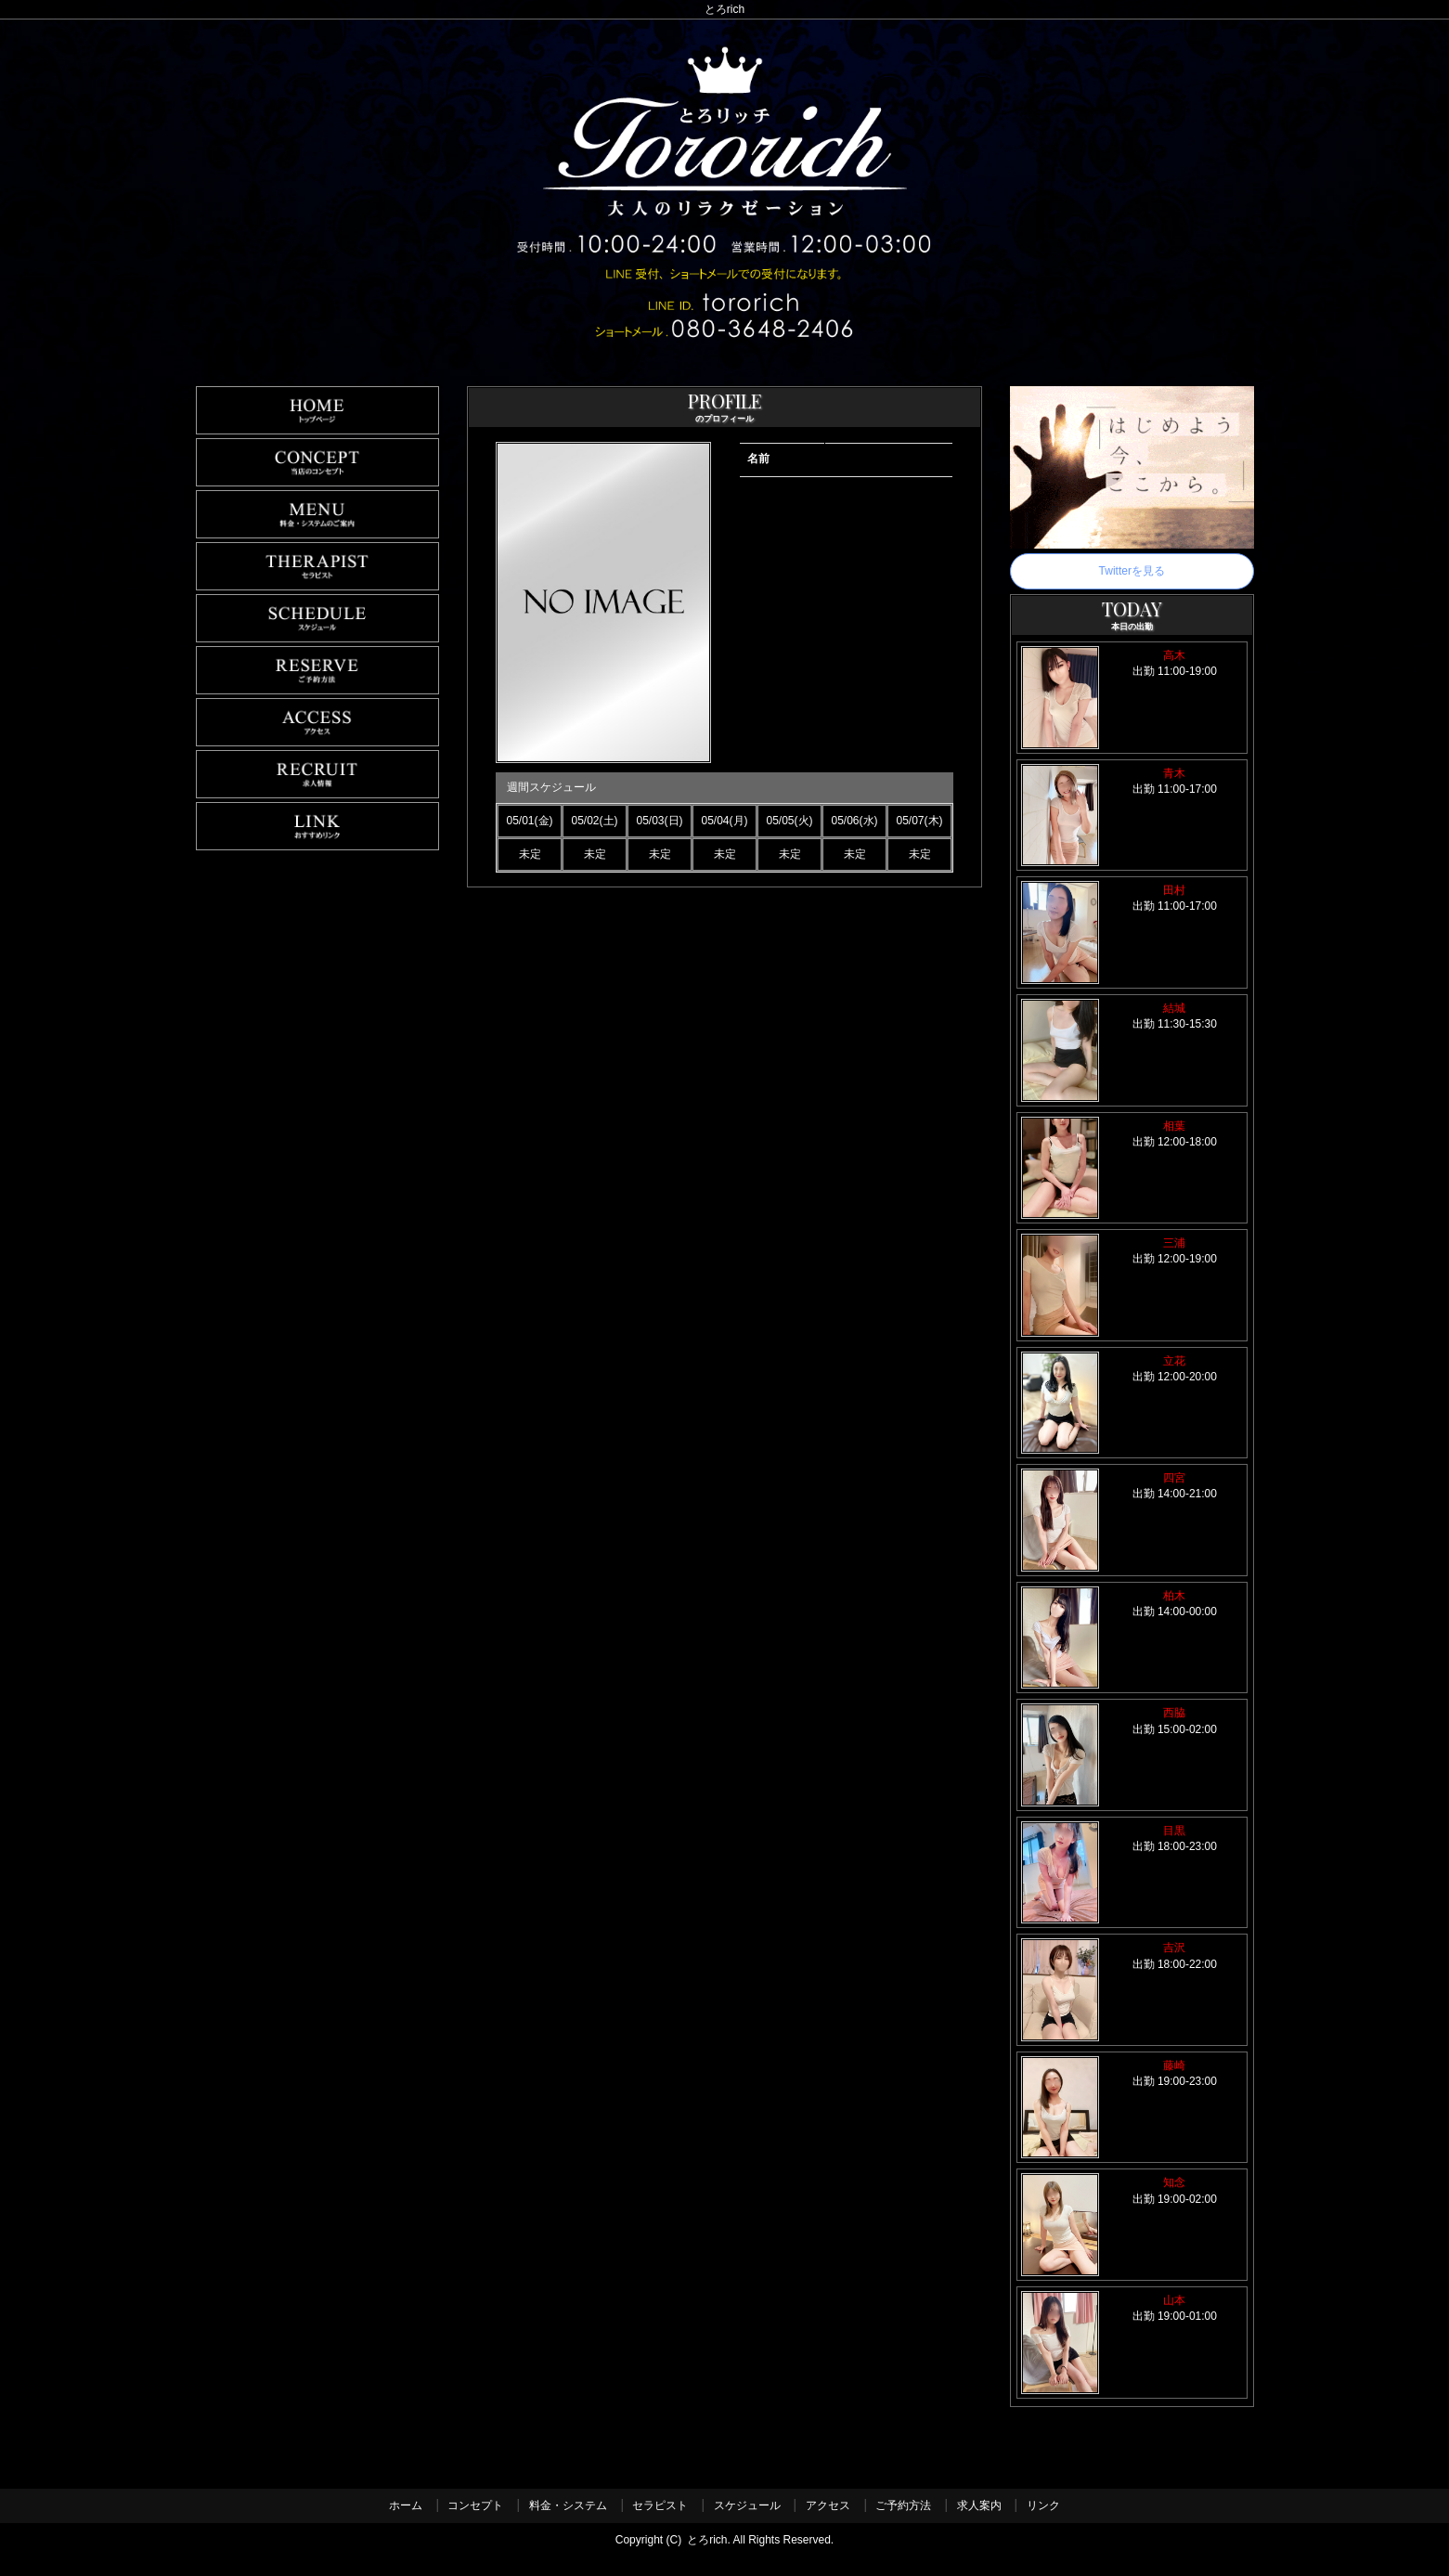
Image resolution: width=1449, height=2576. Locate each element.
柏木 (1174, 1595)
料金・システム (568, 2505)
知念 (1174, 2182)
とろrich (707, 2539)
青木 (1174, 773)
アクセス (828, 2505)
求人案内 (979, 2505)
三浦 (1174, 1242)
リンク (1043, 2505)
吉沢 (1174, 1947)
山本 (1174, 2300)
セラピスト (660, 2505)
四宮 (1174, 1477)
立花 (1174, 1360)
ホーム (405, 2505)
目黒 (1174, 1830)
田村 (1174, 890)
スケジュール (747, 2505)
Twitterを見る (1132, 570)
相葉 (1174, 1126)
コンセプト (475, 2505)
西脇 (1174, 1712)
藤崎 (1174, 2065)
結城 (1174, 1008)
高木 (1174, 655)
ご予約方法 (903, 2505)
